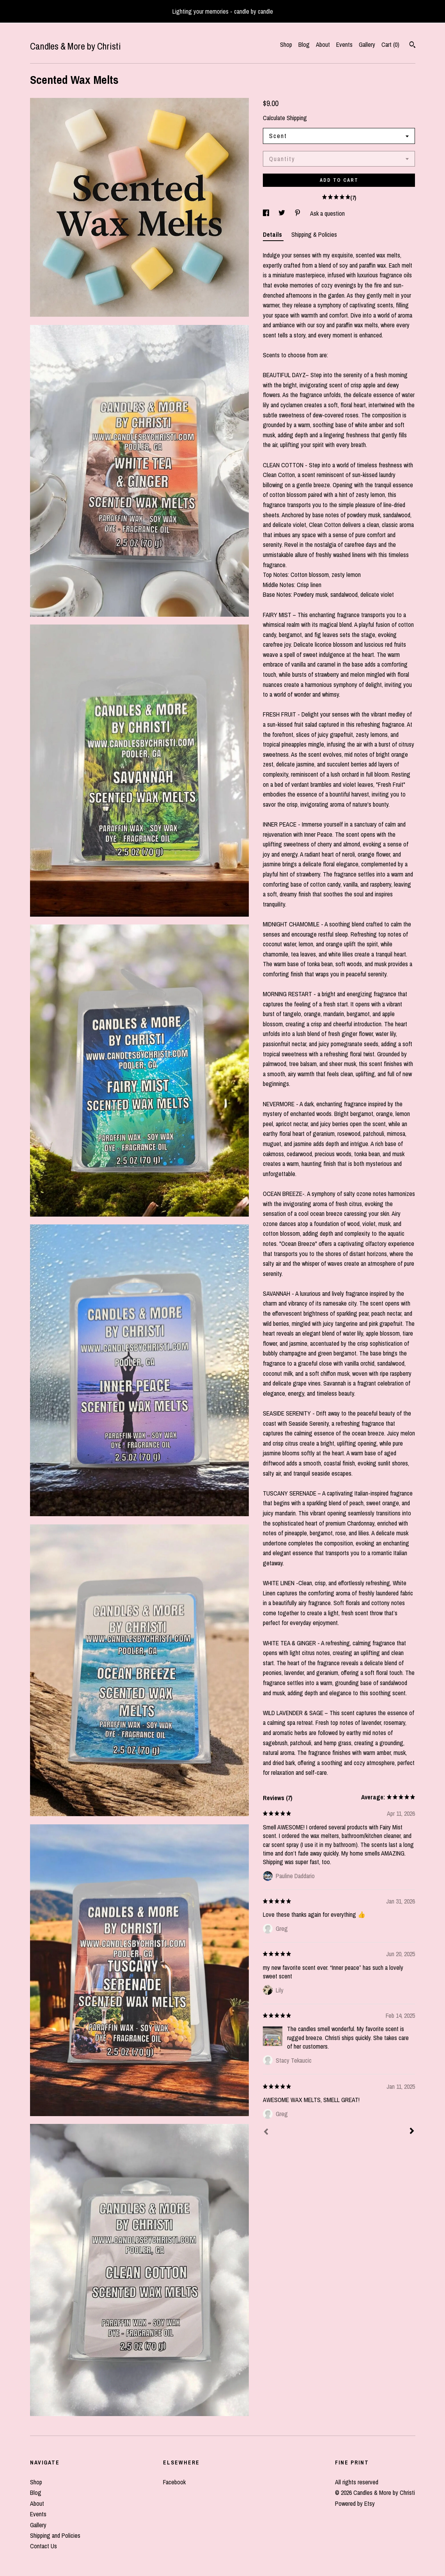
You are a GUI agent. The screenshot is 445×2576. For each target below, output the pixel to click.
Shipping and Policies (55, 2535)
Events (344, 44)
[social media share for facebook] (267, 213)
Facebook (174, 2482)
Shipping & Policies (314, 234)
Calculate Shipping (285, 118)
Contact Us (43, 2546)
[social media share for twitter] (282, 213)
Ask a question (327, 213)
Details (273, 234)
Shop (286, 44)
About (323, 44)
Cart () (390, 44)
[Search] (412, 45)
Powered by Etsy (355, 2503)
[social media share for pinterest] (298, 213)
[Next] (412, 2131)
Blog (304, 44)
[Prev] (266, 2132)
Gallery (367, 44)
